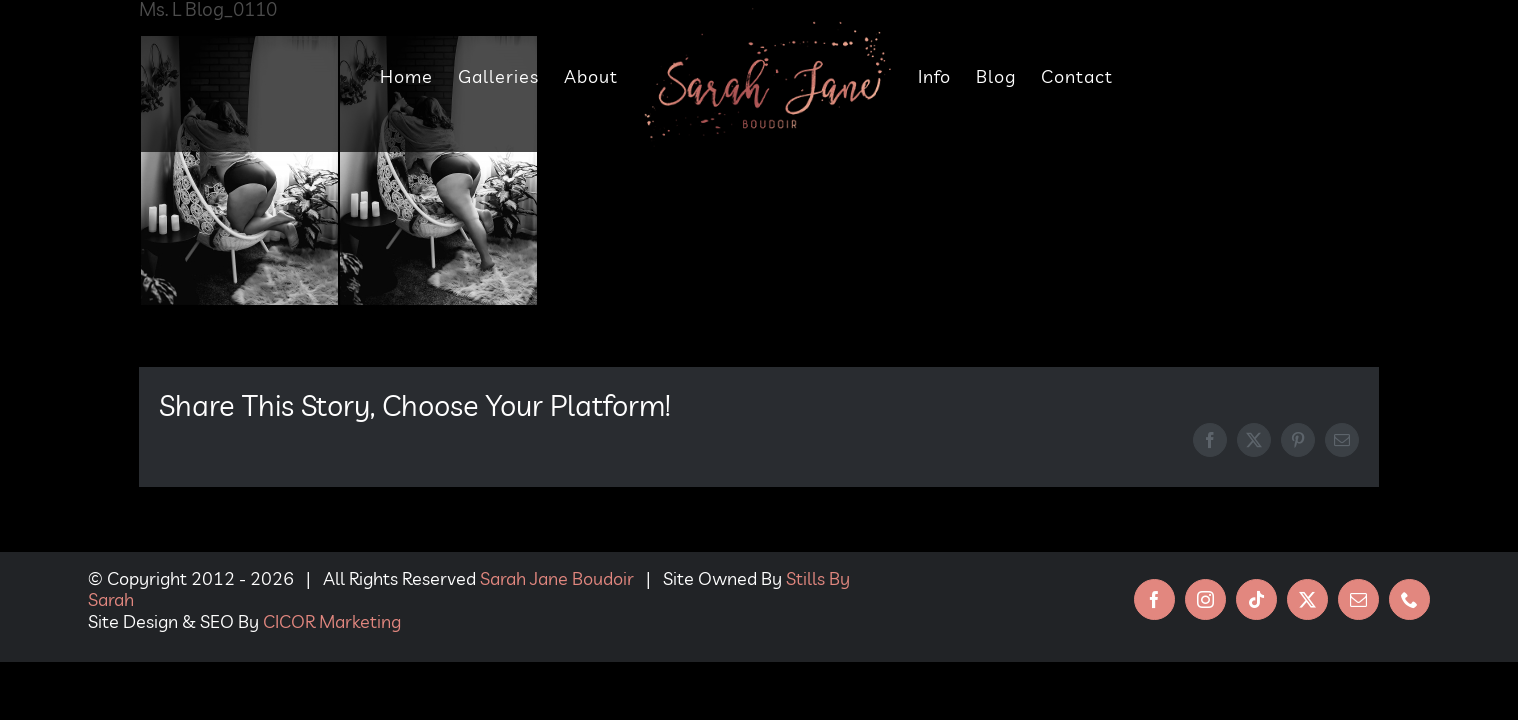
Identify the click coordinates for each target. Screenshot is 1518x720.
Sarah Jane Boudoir (557, 578)
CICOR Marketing (332, 621)
